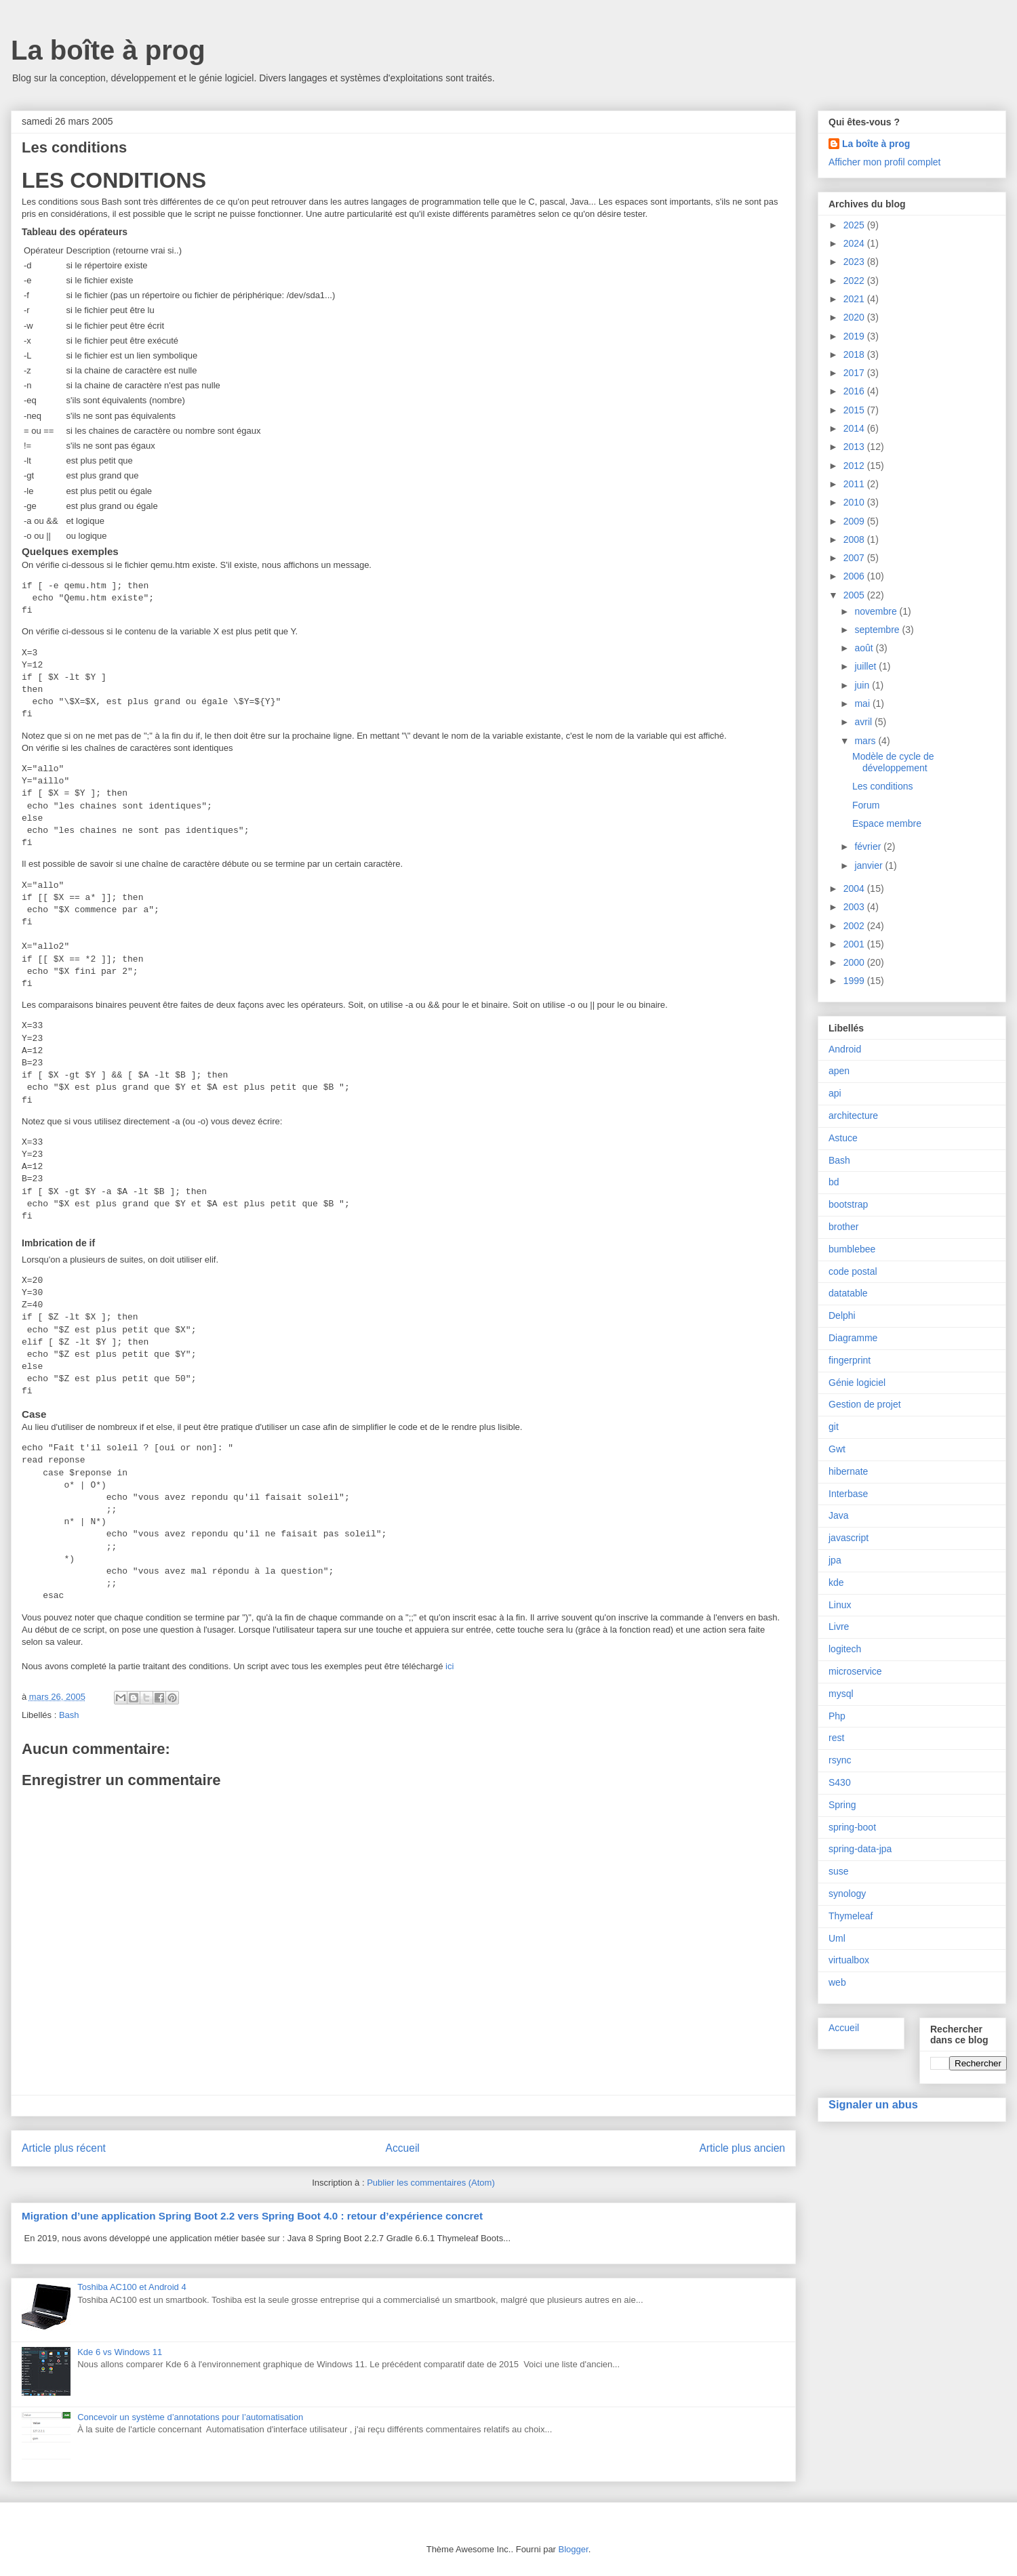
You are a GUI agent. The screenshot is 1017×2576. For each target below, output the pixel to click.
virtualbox (849, 1960)
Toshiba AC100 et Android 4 (131, 2287)
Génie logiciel (857, 1382)
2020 (855, 317)
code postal (853, 1271)
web (837, 1982)
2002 (855, 925)
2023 (855, 261)
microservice (855, 1671)
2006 (855, 576)
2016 (855, 391)
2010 (855, 502)
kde (836, 1582)
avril (864, 721)
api (835, 1093)
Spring (842, 1804)
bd (834, 1182)
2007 (855, 557)
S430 (840, 1782)
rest (836, 1737)
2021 (855, 298)
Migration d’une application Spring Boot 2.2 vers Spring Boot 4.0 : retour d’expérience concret (252, 2216)
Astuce (843, 1137)
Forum (865, 805)
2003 (855, 906)
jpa (835, 1560)
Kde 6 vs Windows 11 (119, 2352)
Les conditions (882, 786)
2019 (855, 336)
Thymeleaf (851, 1915)
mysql (841, 1693)
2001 (855, 944)
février (868, 846)
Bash (69, 1715)
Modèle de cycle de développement (893, 762)
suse (839, 1871)
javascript (849, 1537)
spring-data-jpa (860, 1848)
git (834, 1426)
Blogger (574, 2549)
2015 (855, 410)
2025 (855, 225)
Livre (839, 1626)
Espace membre (886, 823)
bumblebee (852, 1249)
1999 (855, 980)
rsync (840, 1760)
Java (839, 1515)
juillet (866, 666)
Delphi (842, 1315)
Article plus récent (64, 2148)
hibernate (848, 1471)
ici (449, 1666)
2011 (855, 483)
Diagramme (853, 1337)
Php (837, 1716)
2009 (855, 521)
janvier (869, 865)
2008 (855, 539)
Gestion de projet (865, 1404)
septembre (878, 629)
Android (845, 1049)
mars (866, 740)
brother (843, 1226)
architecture (853, 1115)
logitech (845, 1648)
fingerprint (850, 1360)
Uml (837, 1938)
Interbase (848, 1493)
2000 (855, 962)
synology (847, 1893)
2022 (855, 280)
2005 (855, 595)
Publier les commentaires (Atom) (431, 2183)
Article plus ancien (742, 2148)
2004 (855, 888)
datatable (848, 1293)
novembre (876, 611)
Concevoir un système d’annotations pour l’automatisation (190, 2417)
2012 (855, 465)
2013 (855, 446)
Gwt (837, 1449)
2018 (855, 354)
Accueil (403, 2148)
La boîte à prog (108, 50)
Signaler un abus (873, 2104)
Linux (840, 1604)
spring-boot (852, 1827)
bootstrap (848, 1204)
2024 (855, 243)
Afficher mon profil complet (884, 162)
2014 (855, 428)
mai (863, 703)
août (864, 647)
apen (839, 1070)
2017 (855, 372)
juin (863, 685)
